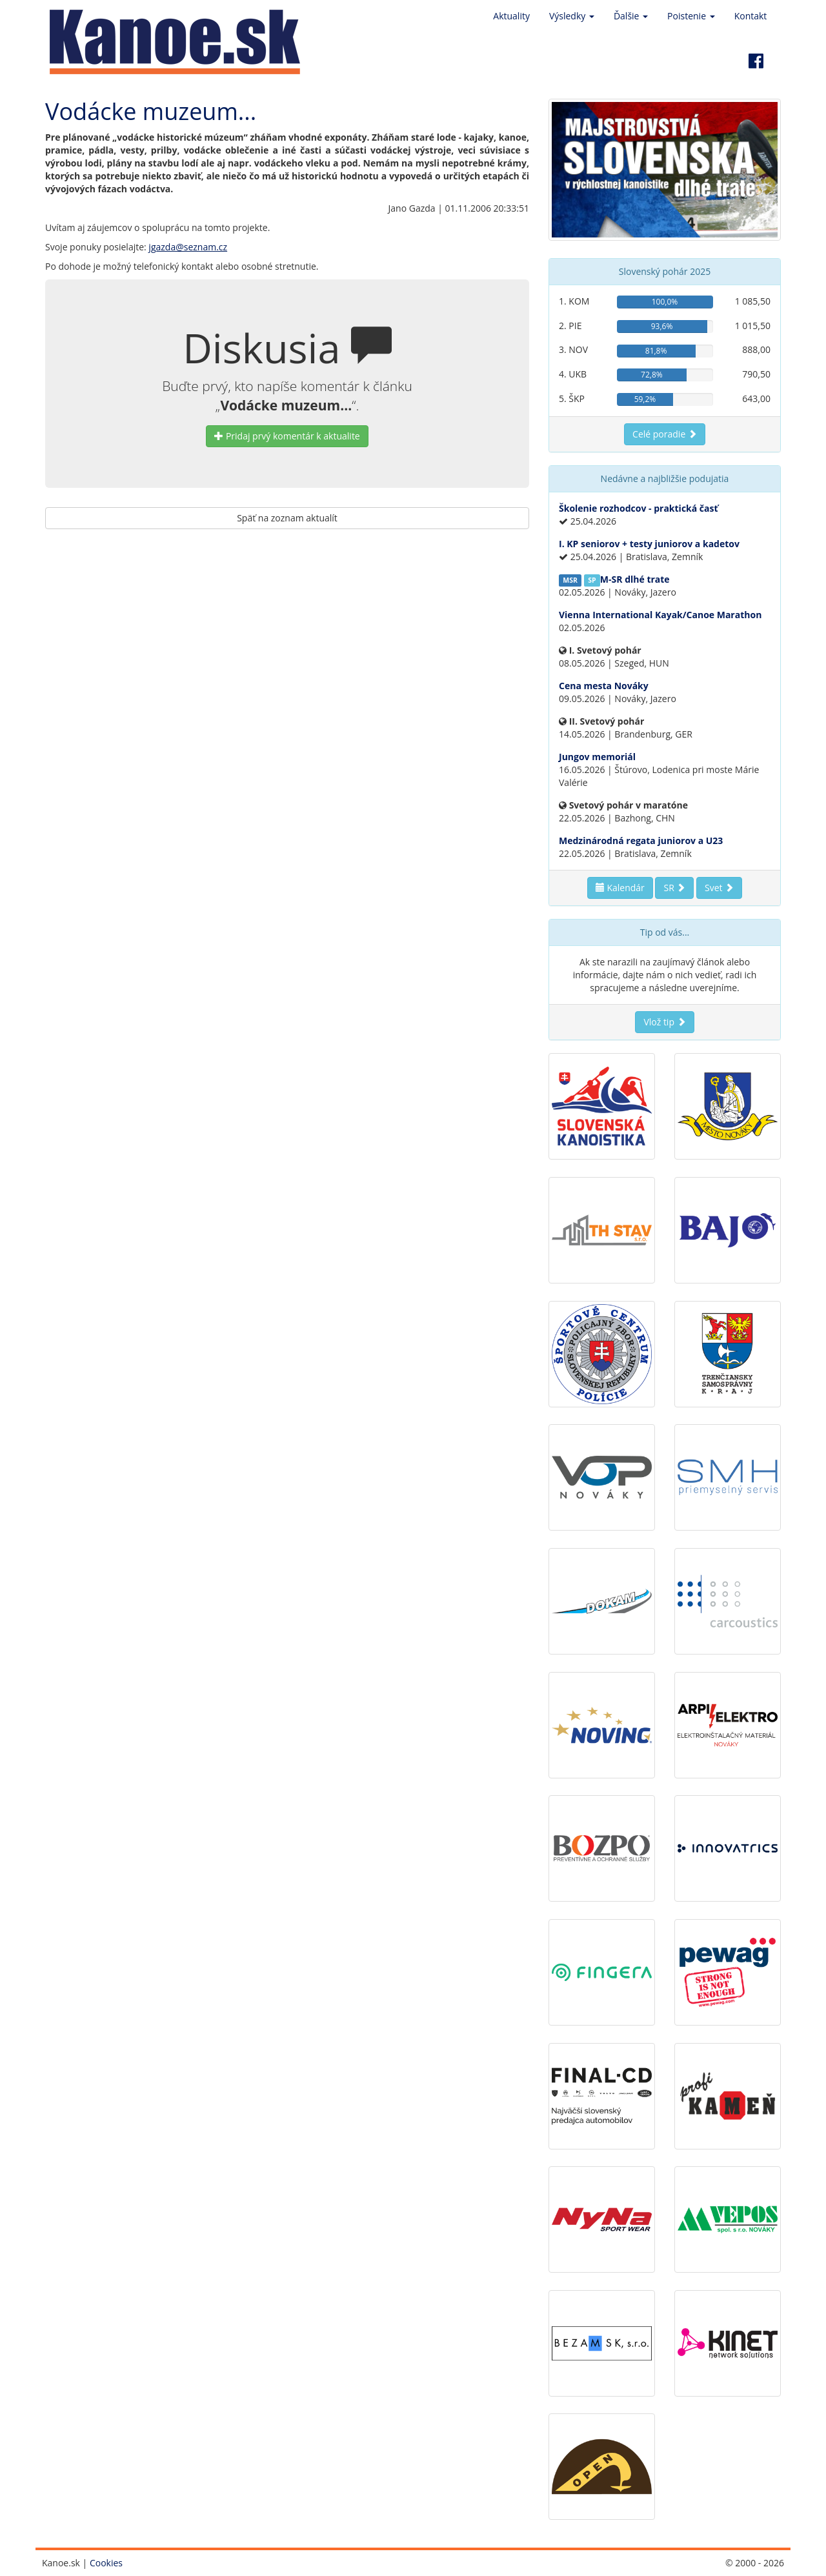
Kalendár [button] (620, 887)
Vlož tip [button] (664, 1022)
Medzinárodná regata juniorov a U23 (641, 840)
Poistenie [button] (691, 16)
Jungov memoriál (597, 756)
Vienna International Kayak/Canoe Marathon (660, 615)
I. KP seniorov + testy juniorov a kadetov (649, 544)
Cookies (106, 2563)
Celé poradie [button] (664, 434)
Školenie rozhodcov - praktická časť (638, 508)
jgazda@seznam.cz (187, 247)
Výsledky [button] (571, 16)
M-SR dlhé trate (635, 579)
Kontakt (750, 16)
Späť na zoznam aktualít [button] (287, 518)
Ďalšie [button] (631, 16)
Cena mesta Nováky (604, 685)
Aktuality (511, 16)
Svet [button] (719, 887)
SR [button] (674, 887)
